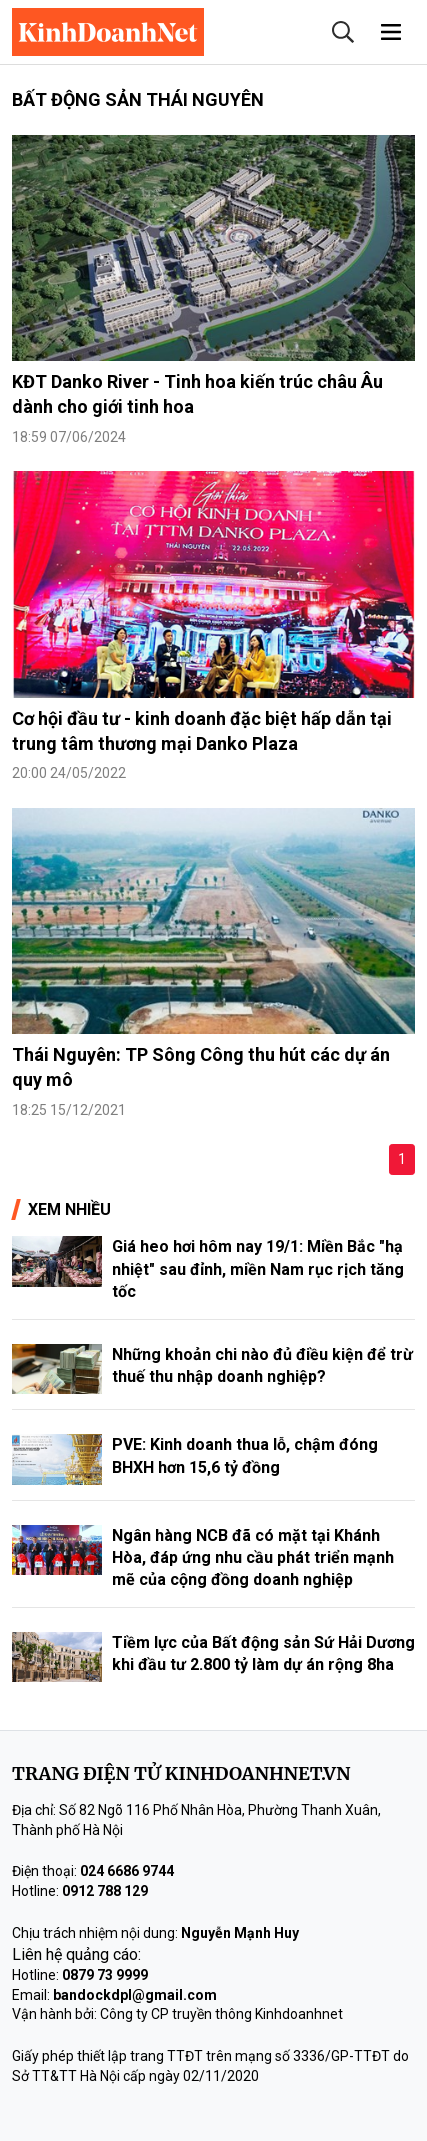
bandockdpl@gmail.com (135, 1995)
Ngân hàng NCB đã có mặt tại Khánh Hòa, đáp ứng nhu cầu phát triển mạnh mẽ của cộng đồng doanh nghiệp (253, 1558)
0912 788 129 (105, 1891)
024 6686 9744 (127, 1871)
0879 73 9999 (105, 1975)
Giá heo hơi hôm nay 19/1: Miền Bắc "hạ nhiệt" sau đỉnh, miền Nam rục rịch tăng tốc (258, 1269)
